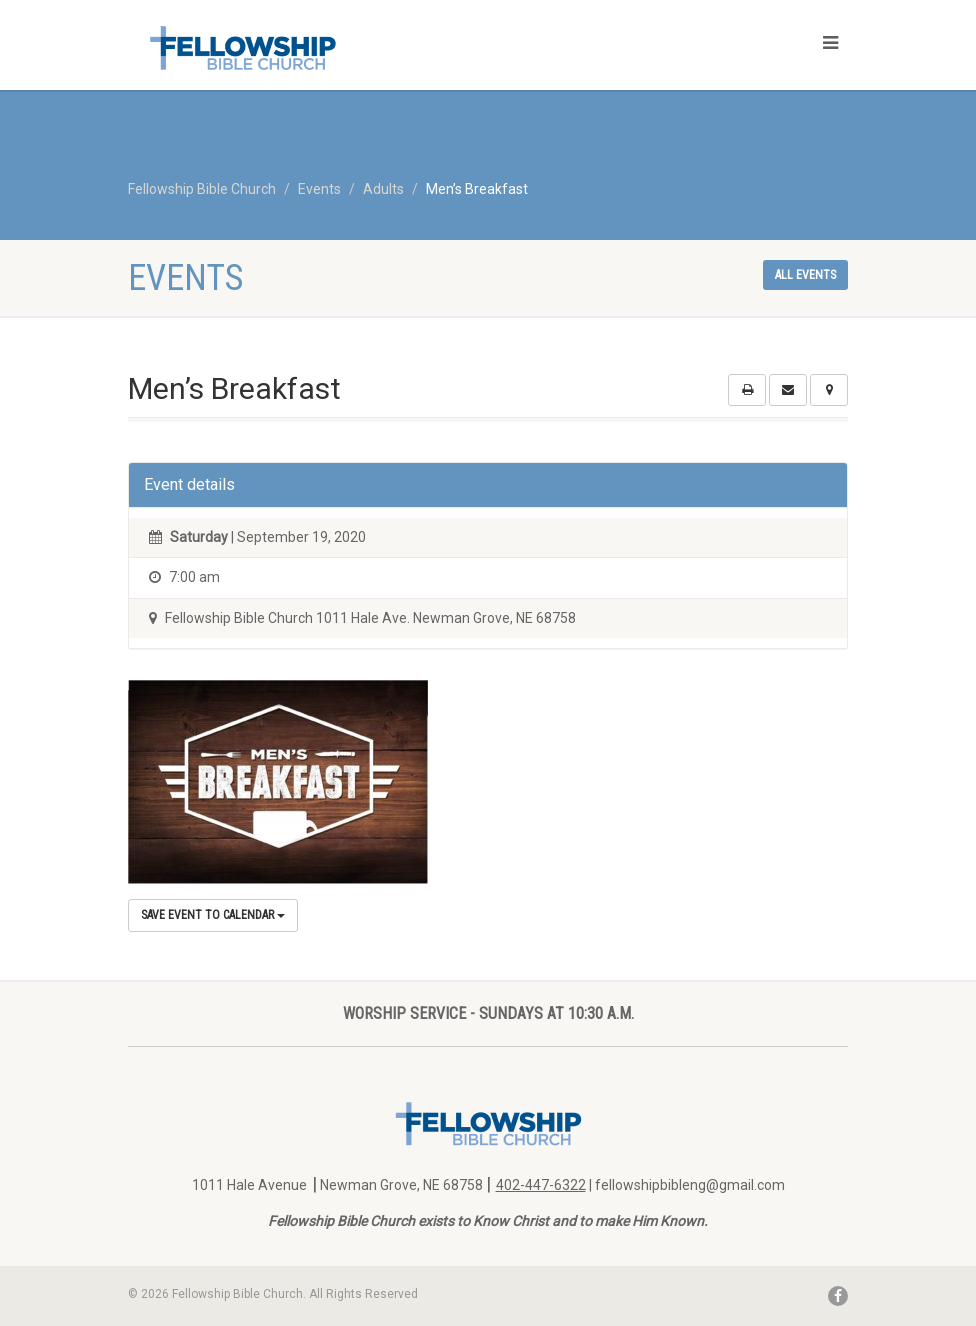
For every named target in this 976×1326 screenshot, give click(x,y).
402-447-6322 (541, 1185)
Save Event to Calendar (213, 915)
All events (805, 275)
